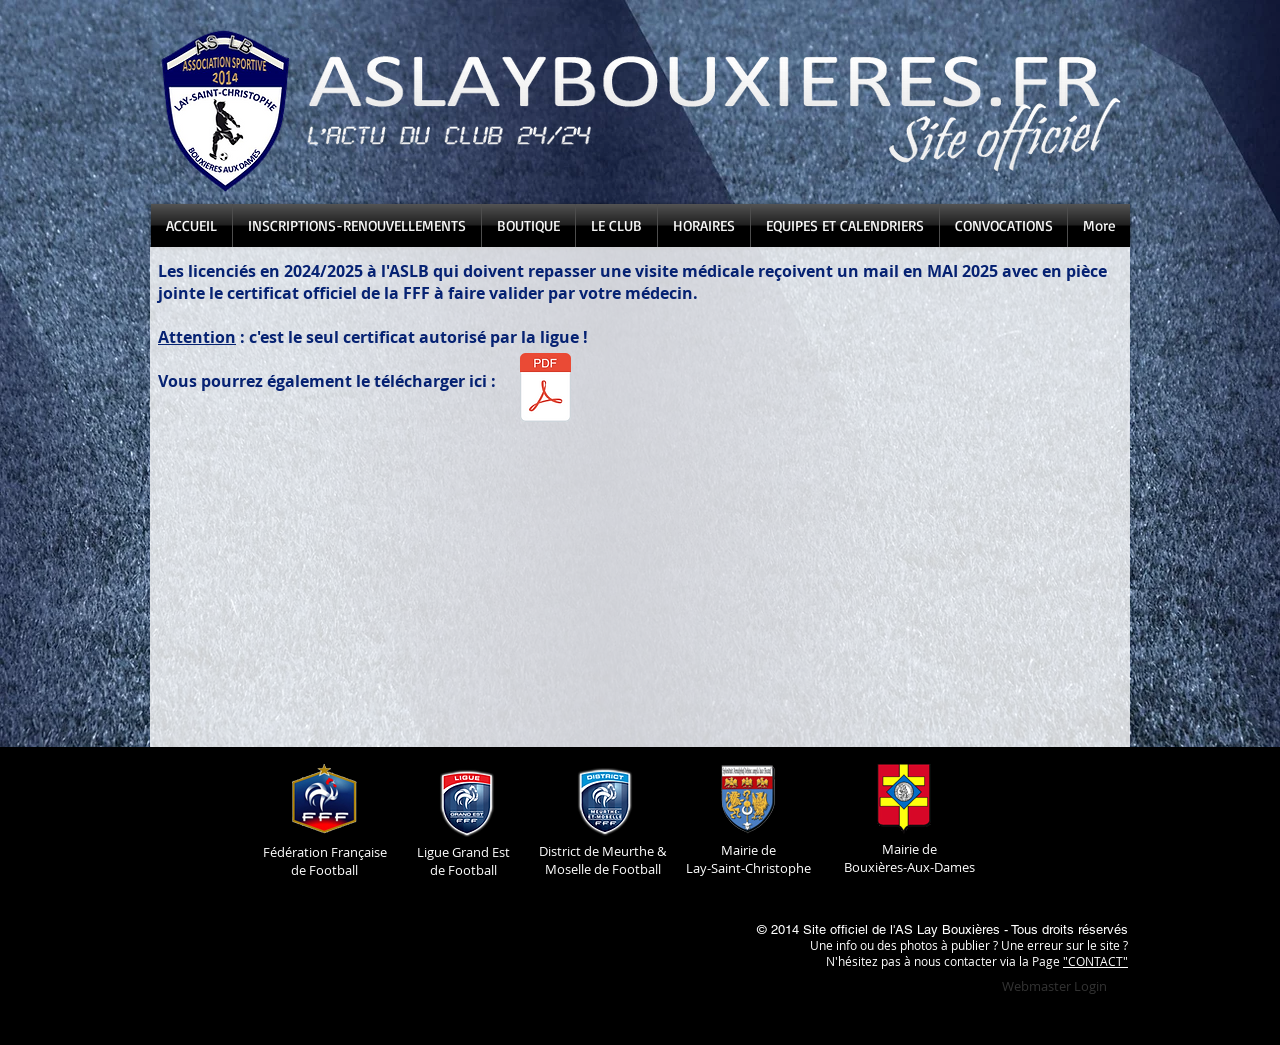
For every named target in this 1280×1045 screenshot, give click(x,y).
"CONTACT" (1095, 961)
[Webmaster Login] (1054, 986)
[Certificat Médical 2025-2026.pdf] (545, 390)
